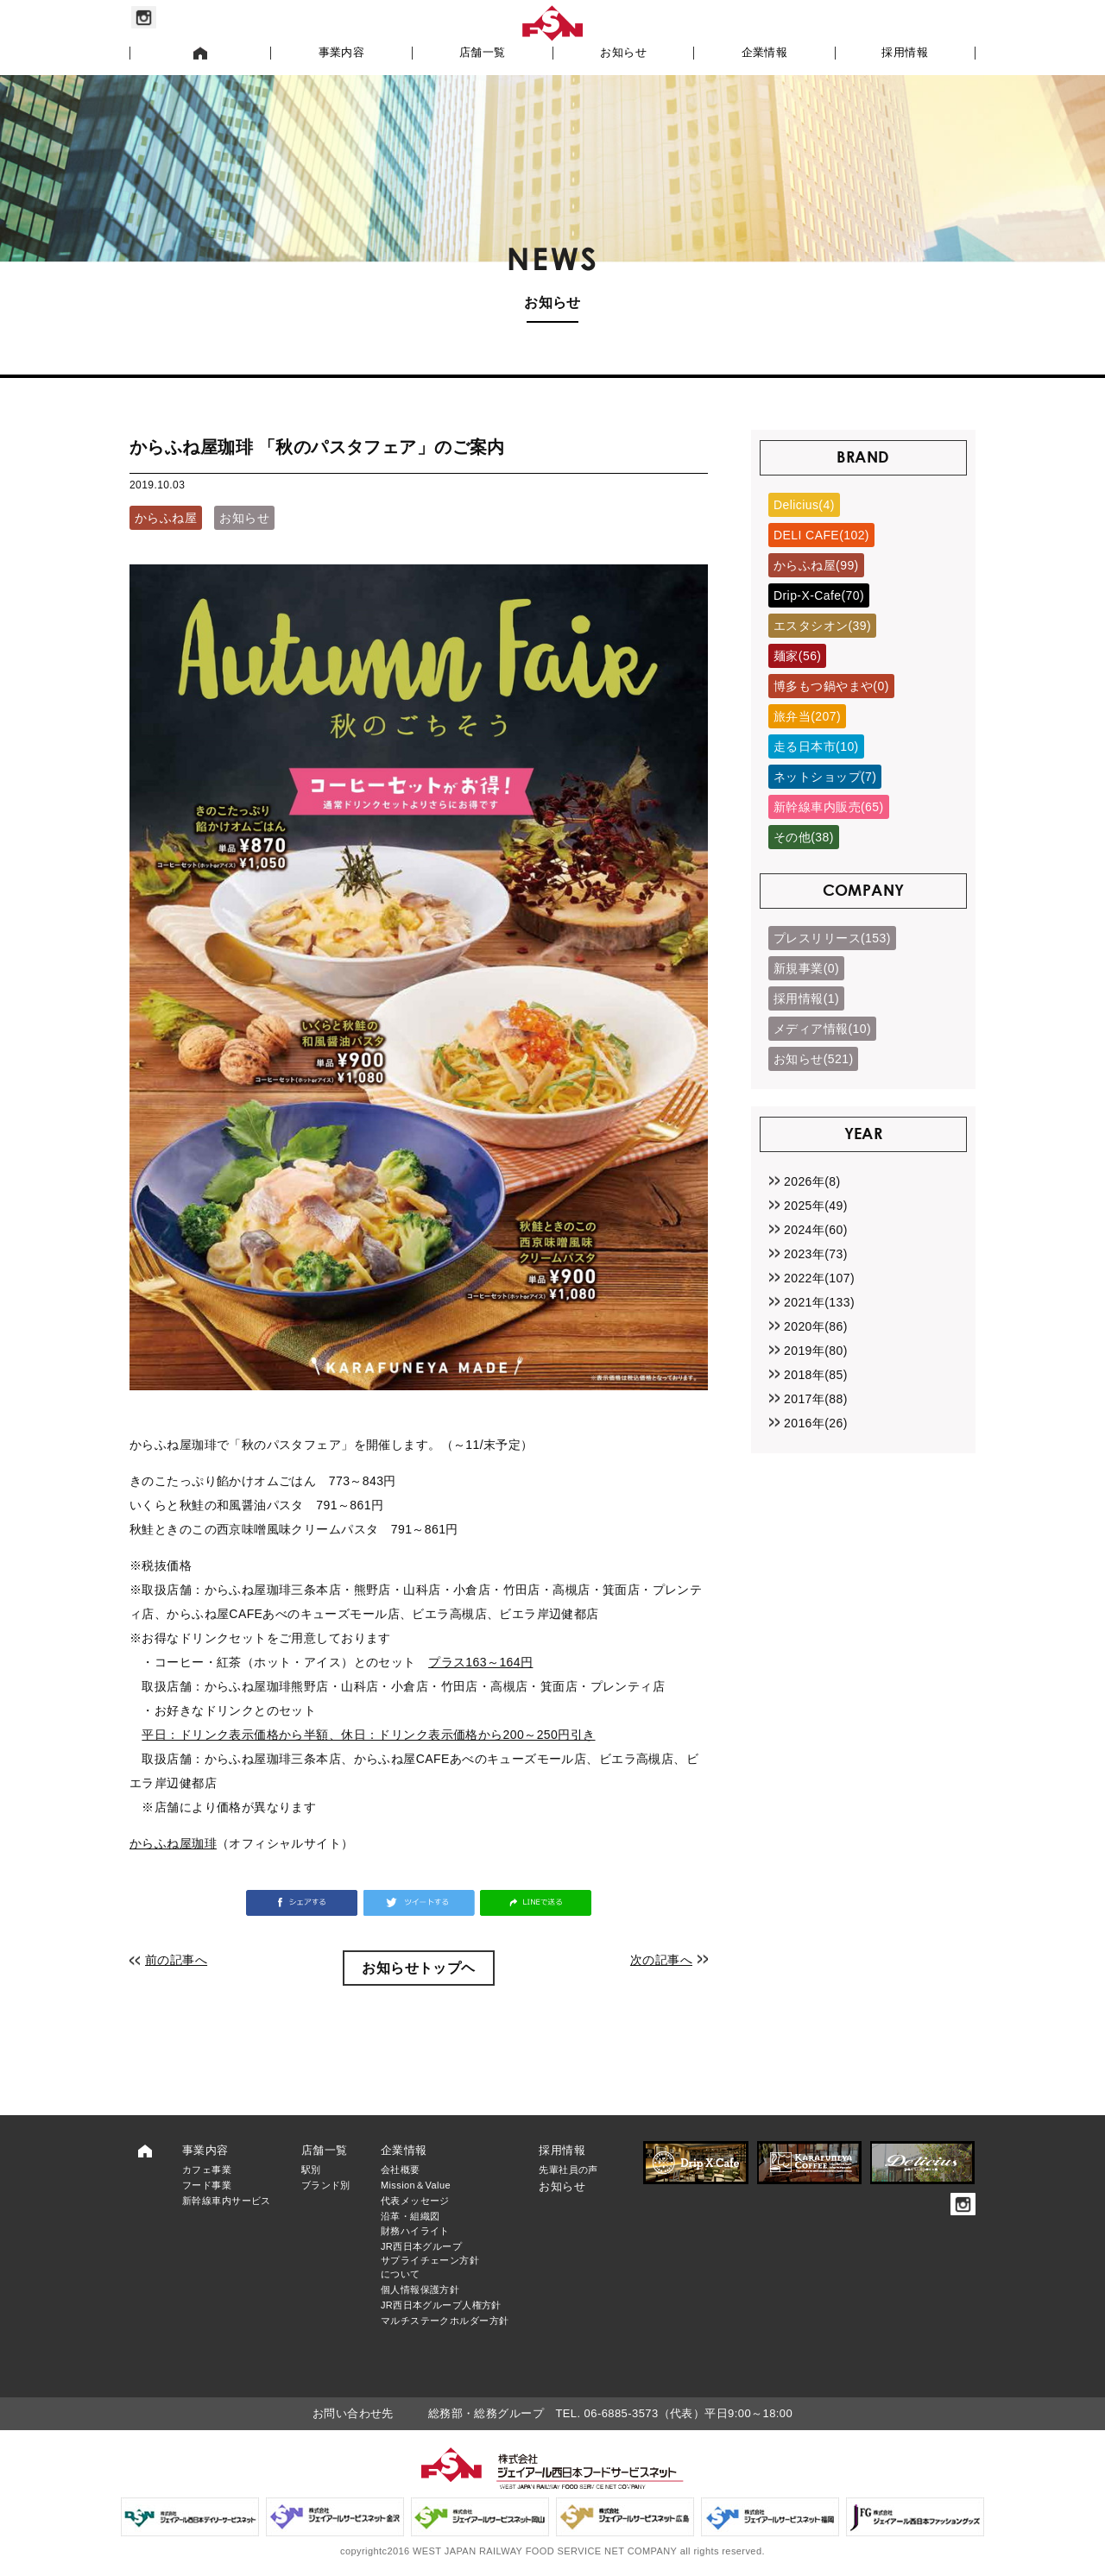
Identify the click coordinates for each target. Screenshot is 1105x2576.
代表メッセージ (415, 2200)
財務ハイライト (415, 2231)
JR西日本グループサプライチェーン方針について (430, 2260)
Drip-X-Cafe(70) (819, 595)
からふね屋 (166, 518)
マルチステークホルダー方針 (444, 2320)
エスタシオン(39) (822, 626)
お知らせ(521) (813, 1059)
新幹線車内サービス (226, 2200)
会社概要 (400, 2169)
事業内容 (342, 53)
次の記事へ (661, 1960)
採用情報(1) (806, 998)
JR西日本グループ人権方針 (441, 2305)
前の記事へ (176, 1960)
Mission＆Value (416, 2185)
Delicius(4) (804, 505)
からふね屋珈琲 (173, 1843)
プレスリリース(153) (832, 938)
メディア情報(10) (822, 1029)
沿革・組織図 (410, 2216)
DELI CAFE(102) (821, 535)
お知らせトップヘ (418, 1968)
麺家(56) (797, 656)
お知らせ (623, 53)
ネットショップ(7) (825, 777)
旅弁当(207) (807, 716)
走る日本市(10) (816, 746)
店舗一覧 (482, 53)
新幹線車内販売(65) (829, 807)
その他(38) (804, 837)
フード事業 (206, 2185)
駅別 (311, 2169)
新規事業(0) (806, 968)
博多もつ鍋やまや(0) (831, 686)
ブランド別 (325, 2185)
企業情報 (765, 53)
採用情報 (904, 53)
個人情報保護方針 (420, 2289)
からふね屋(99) (816, 565)
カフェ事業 (206, 2169)
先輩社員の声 (568, 2169)
